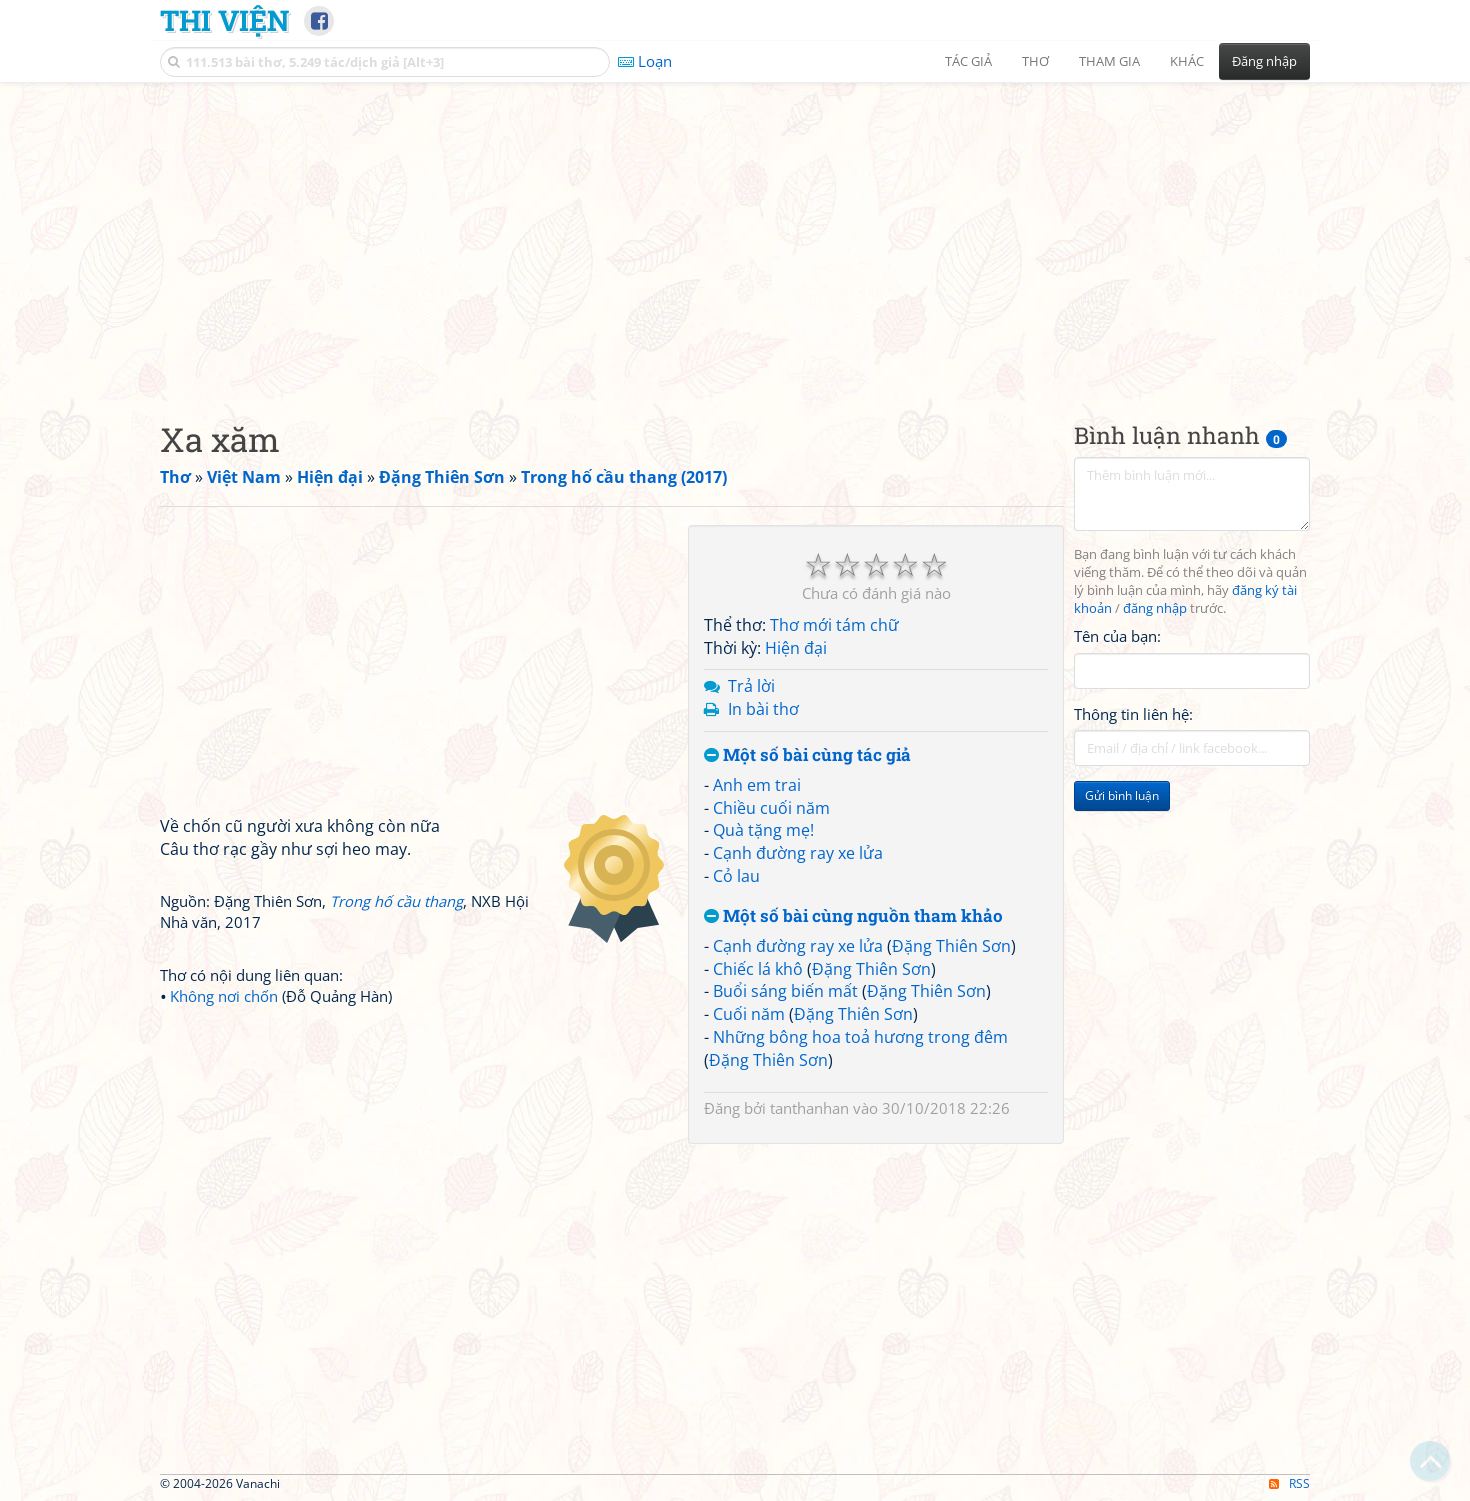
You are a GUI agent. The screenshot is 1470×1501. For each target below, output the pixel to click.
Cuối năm (749, 1014)
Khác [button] (1187, 61)
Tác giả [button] (968, 61)
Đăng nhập (1264, 61)
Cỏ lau (736, 876)
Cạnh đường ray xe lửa (798, 853)
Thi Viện (224, 20)
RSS (1289, 1483)
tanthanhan (809, 1108)
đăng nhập (1155, 608)
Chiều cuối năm (771, 808)
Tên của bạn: (1117, 636)
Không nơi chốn (224, 996)
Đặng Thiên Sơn (951, 946)
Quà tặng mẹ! (763, 830)
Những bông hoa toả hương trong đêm (860, 1037)
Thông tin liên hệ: (1133, 714)
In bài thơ (763, 709)
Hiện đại (796, 648)
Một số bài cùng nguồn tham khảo (853, 916)
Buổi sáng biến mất (785, 991)
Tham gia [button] (1109, 61)
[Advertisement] (735, 235)
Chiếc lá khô (758, 969)
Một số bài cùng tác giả (807, 755)
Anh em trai (757, 785)
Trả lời (751, 686)
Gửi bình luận (1122, 795)
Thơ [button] (1035, 61)
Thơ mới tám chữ (834, 625)
